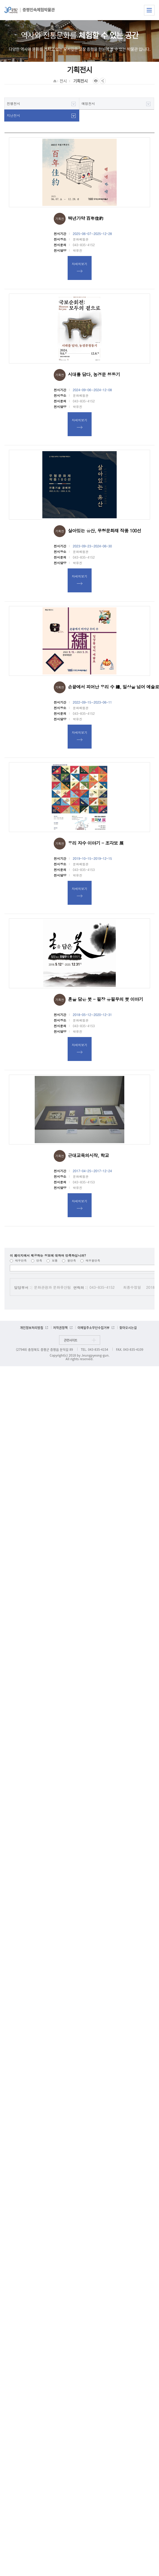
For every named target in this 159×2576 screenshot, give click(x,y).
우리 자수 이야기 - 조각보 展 (95, 843)
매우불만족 (90, 1260)
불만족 (69, 1260)
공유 (103, 81)
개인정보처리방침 (31, 1327)
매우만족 (18, 1260)
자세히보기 (79, 264)
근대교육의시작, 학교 (88, 1155)
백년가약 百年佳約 (85, 218)
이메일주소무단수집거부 (93, 1327)
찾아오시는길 (128, 1327)
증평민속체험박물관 (38, 10)
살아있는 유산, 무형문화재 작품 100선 (104, 530)
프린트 (96, 81)
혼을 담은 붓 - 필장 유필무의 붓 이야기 (105, 999)
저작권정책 (60, 1327)
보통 (52, 1260)
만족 (36, 1260)
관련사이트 (70, 1340)
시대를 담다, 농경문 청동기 (94, 374)
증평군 (10, 10)
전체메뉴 (149, 10)
